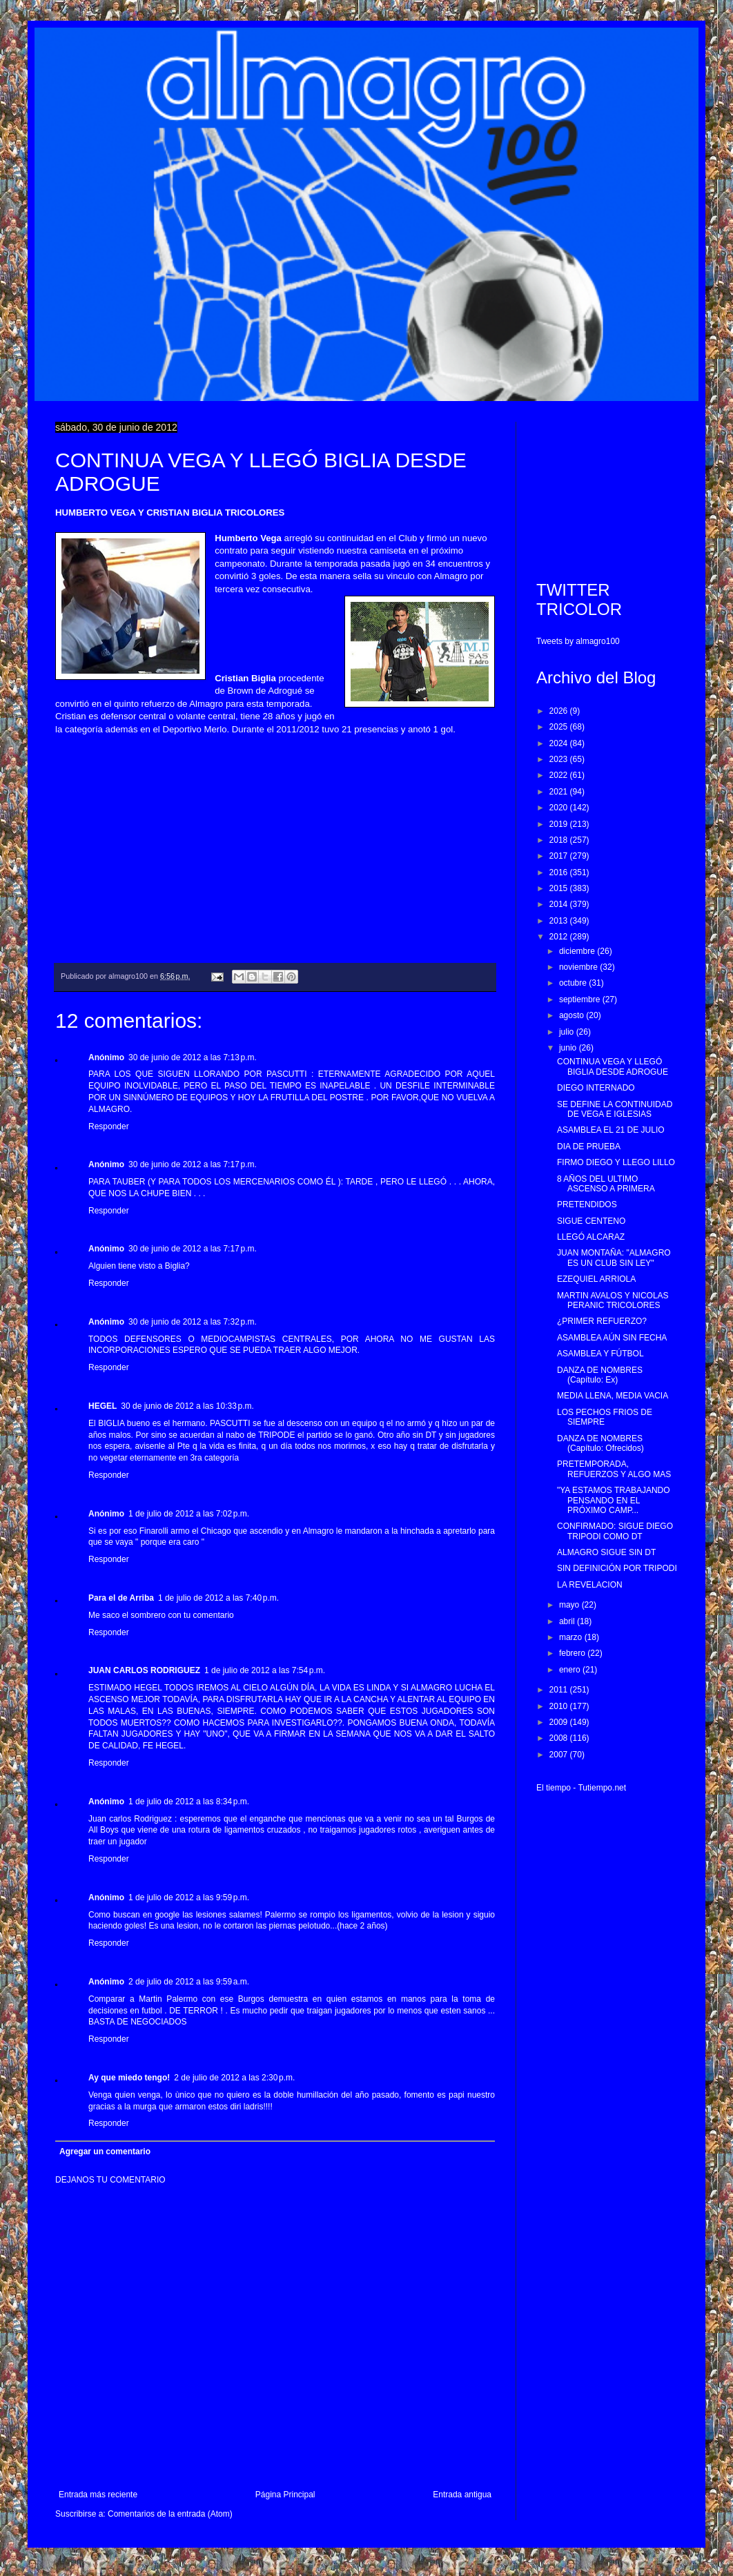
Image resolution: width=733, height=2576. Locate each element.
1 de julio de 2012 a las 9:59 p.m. (188, 1897)
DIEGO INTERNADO (596, 1088)
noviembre (579, 967)
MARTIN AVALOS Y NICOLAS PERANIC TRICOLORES (613, 1300)
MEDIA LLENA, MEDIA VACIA (612, 1396)
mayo (570, 1605)
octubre (574, 983)
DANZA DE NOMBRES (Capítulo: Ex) (600, 1375)
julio (567, 1032)
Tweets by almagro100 (578, 641)
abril (568, 1621)
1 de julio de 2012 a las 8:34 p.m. (188, 1801)
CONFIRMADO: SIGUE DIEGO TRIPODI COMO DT (615, 1531)
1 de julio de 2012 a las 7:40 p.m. (218, 1598)
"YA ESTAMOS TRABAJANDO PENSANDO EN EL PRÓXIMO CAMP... (613, 1500)
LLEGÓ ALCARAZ (591, 1237)
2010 (559, 1706)
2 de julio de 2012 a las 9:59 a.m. (188, 1982)
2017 (559, 856)
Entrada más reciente (98, 2494)
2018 (559, 840)
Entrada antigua (462, 2494)
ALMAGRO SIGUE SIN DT (606, 1552)
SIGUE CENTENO (591, 1221)
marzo (572, 1637)
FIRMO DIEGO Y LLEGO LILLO (616, 1162)
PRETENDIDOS (587, 1204)
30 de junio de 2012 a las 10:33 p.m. (187, 1406)
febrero (573, 1653)
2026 (559, 711)
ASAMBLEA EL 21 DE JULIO (611, 1130)
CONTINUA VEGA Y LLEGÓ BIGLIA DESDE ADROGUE (612, 1066)
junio (569, 1048)
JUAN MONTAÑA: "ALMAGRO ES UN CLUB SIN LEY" (614, 1257)
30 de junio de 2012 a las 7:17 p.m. (192, 1164)
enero (571, 1670)
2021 (559, 792)
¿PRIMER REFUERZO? (602, 1321)
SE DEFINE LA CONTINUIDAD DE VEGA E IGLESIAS (614, 1109)
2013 (559, 921)
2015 (559, 888)
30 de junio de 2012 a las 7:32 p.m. (192, 1322)
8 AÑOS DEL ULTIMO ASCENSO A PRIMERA (606, 1183)
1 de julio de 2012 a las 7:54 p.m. (264, 1670)
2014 (559, 904)
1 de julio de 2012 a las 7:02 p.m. (188, 1514)
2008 (559, 1738)
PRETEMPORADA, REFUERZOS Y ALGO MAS (614, 1469)
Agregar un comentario (104, 2151)
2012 (559, 936)
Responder (108, 1126)
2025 (559, 727)
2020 (559, 807)
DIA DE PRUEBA (588, 1146)
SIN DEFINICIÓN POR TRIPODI (617, 1568)
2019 (559, 824)
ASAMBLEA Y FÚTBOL (600, 1353)
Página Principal (285, 2494)
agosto (572, 1015)
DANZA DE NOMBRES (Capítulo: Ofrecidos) (600, 1443)
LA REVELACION (590, 1585)
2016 (559, 872)
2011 (559, 1690)
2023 (559, 759)
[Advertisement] (607, 491)
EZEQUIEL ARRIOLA (596, 1279)
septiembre (581, 999)
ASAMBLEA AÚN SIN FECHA (612, 1338)
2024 (559, 743)
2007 (559, 1754)
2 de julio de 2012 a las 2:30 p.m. (234, 2077)
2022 (559, 775)
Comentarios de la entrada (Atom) (170, 2514)
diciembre (578, 951)
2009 (559, 1722)
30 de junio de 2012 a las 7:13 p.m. (192, 1057)
